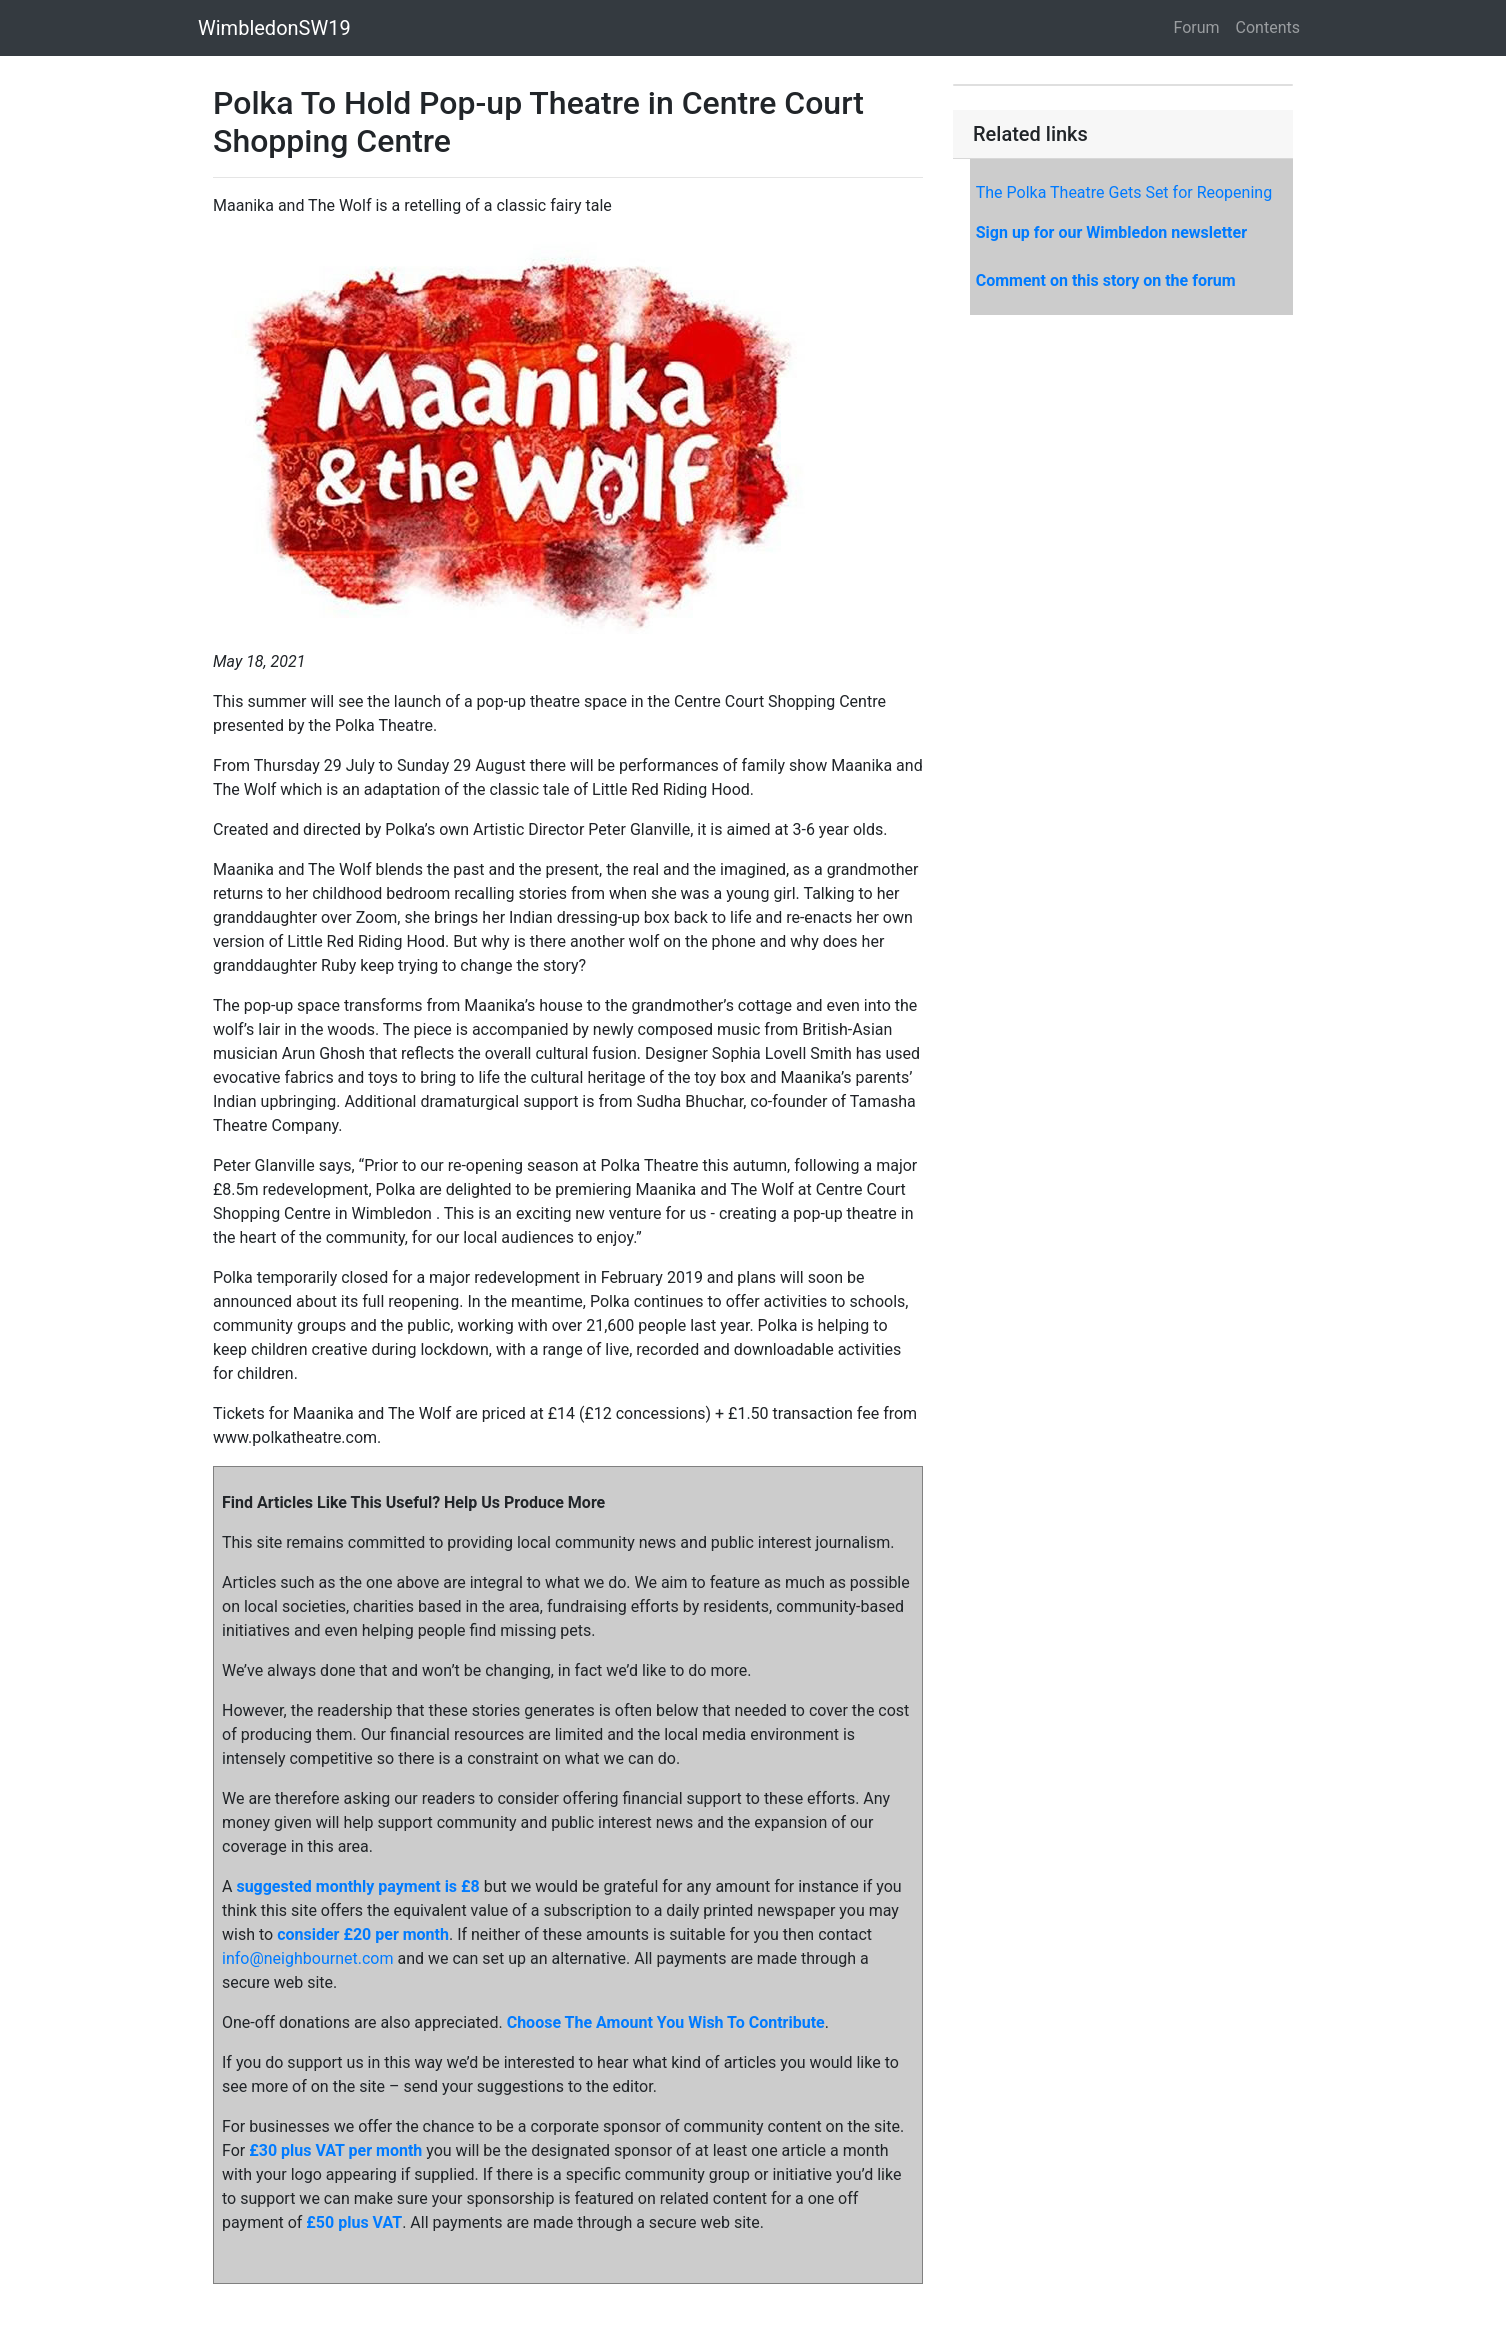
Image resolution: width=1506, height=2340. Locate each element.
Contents (1268, 27)
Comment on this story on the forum (1106, 280)
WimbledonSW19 (274, 28)
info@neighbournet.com (307, 1958)
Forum (1197, 27)
